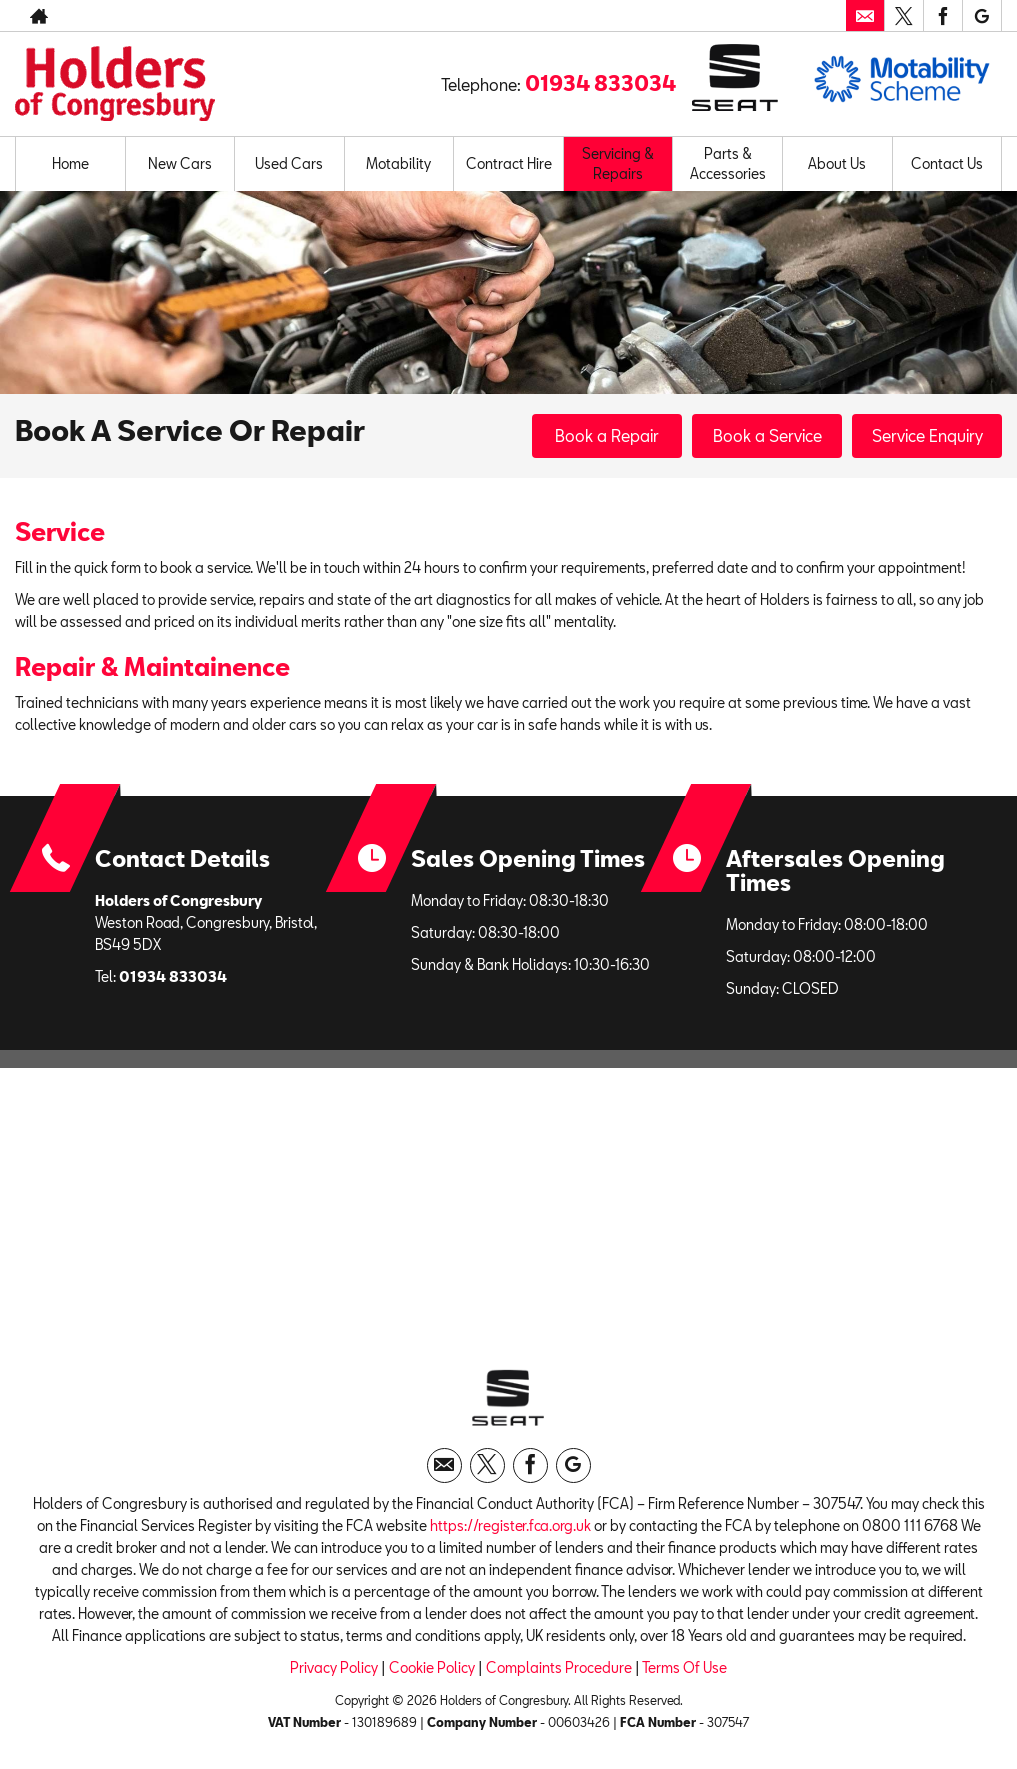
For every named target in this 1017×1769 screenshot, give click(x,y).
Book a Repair (607, 435)
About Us (837, 163)
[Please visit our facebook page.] (942, 16)
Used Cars (289, 163)
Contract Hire (509, 163)
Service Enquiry (927, 435)
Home (70, 163)
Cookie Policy (432, 1667)
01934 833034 (600, 83)
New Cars (180, 163)
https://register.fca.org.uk (510, 1525)
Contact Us (947, 163)
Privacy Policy (334, 1667)
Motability (398, 163)
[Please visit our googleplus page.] (981, 16)
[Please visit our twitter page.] (903, 16)
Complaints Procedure (559, 1667)
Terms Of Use (684, 1667)
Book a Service (767, 435)
